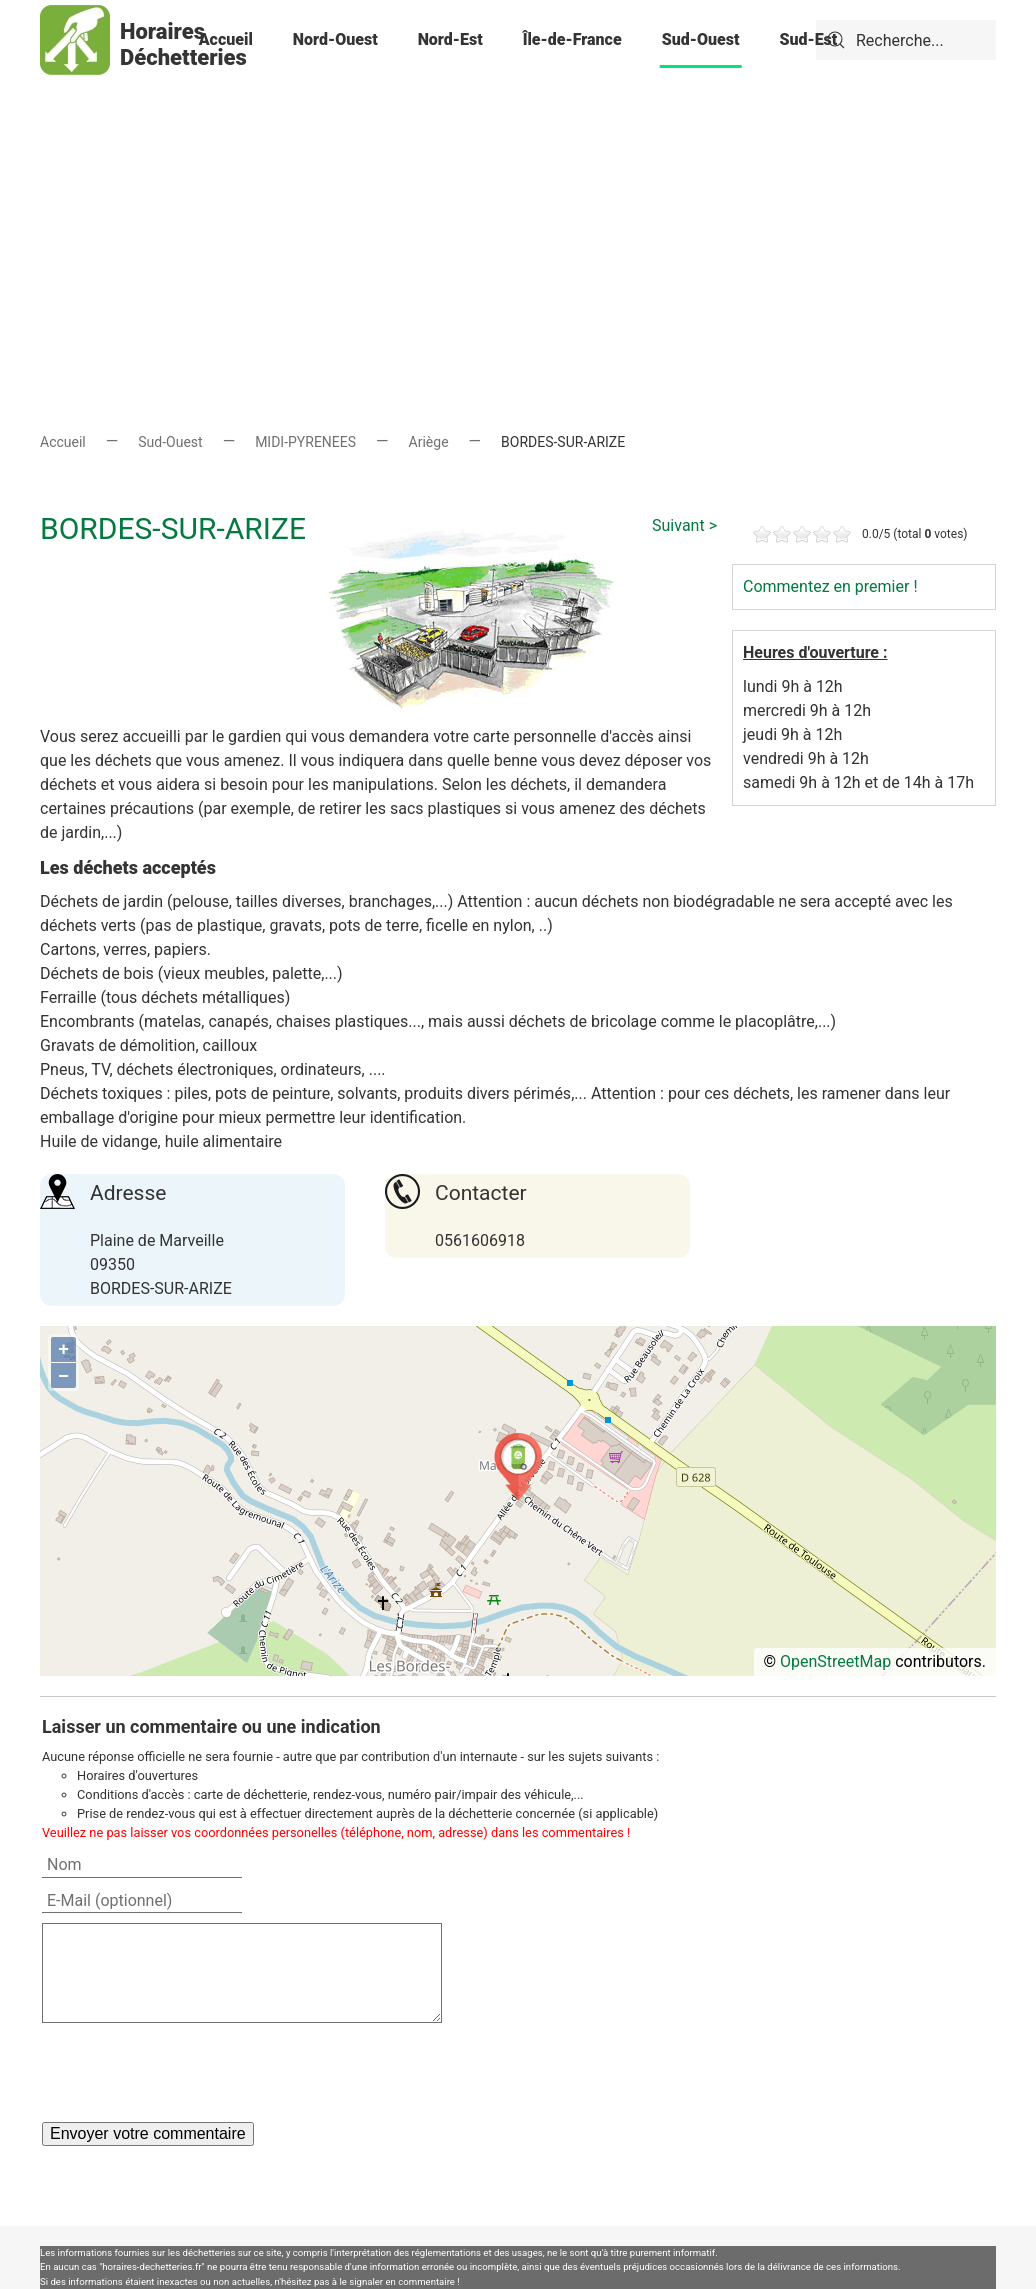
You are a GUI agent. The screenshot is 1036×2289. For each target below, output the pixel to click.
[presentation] (194, 2072)
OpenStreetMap (835, 1661)
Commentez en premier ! (830, 586)
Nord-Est (450, 39)
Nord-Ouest (335, 39)
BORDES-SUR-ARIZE (173, 528)
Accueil (226, 39)
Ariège (429, 442)
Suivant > (684, 525)
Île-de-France (572, 39)
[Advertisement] (518, 220)
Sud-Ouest (701, 39)
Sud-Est (808, 39)
